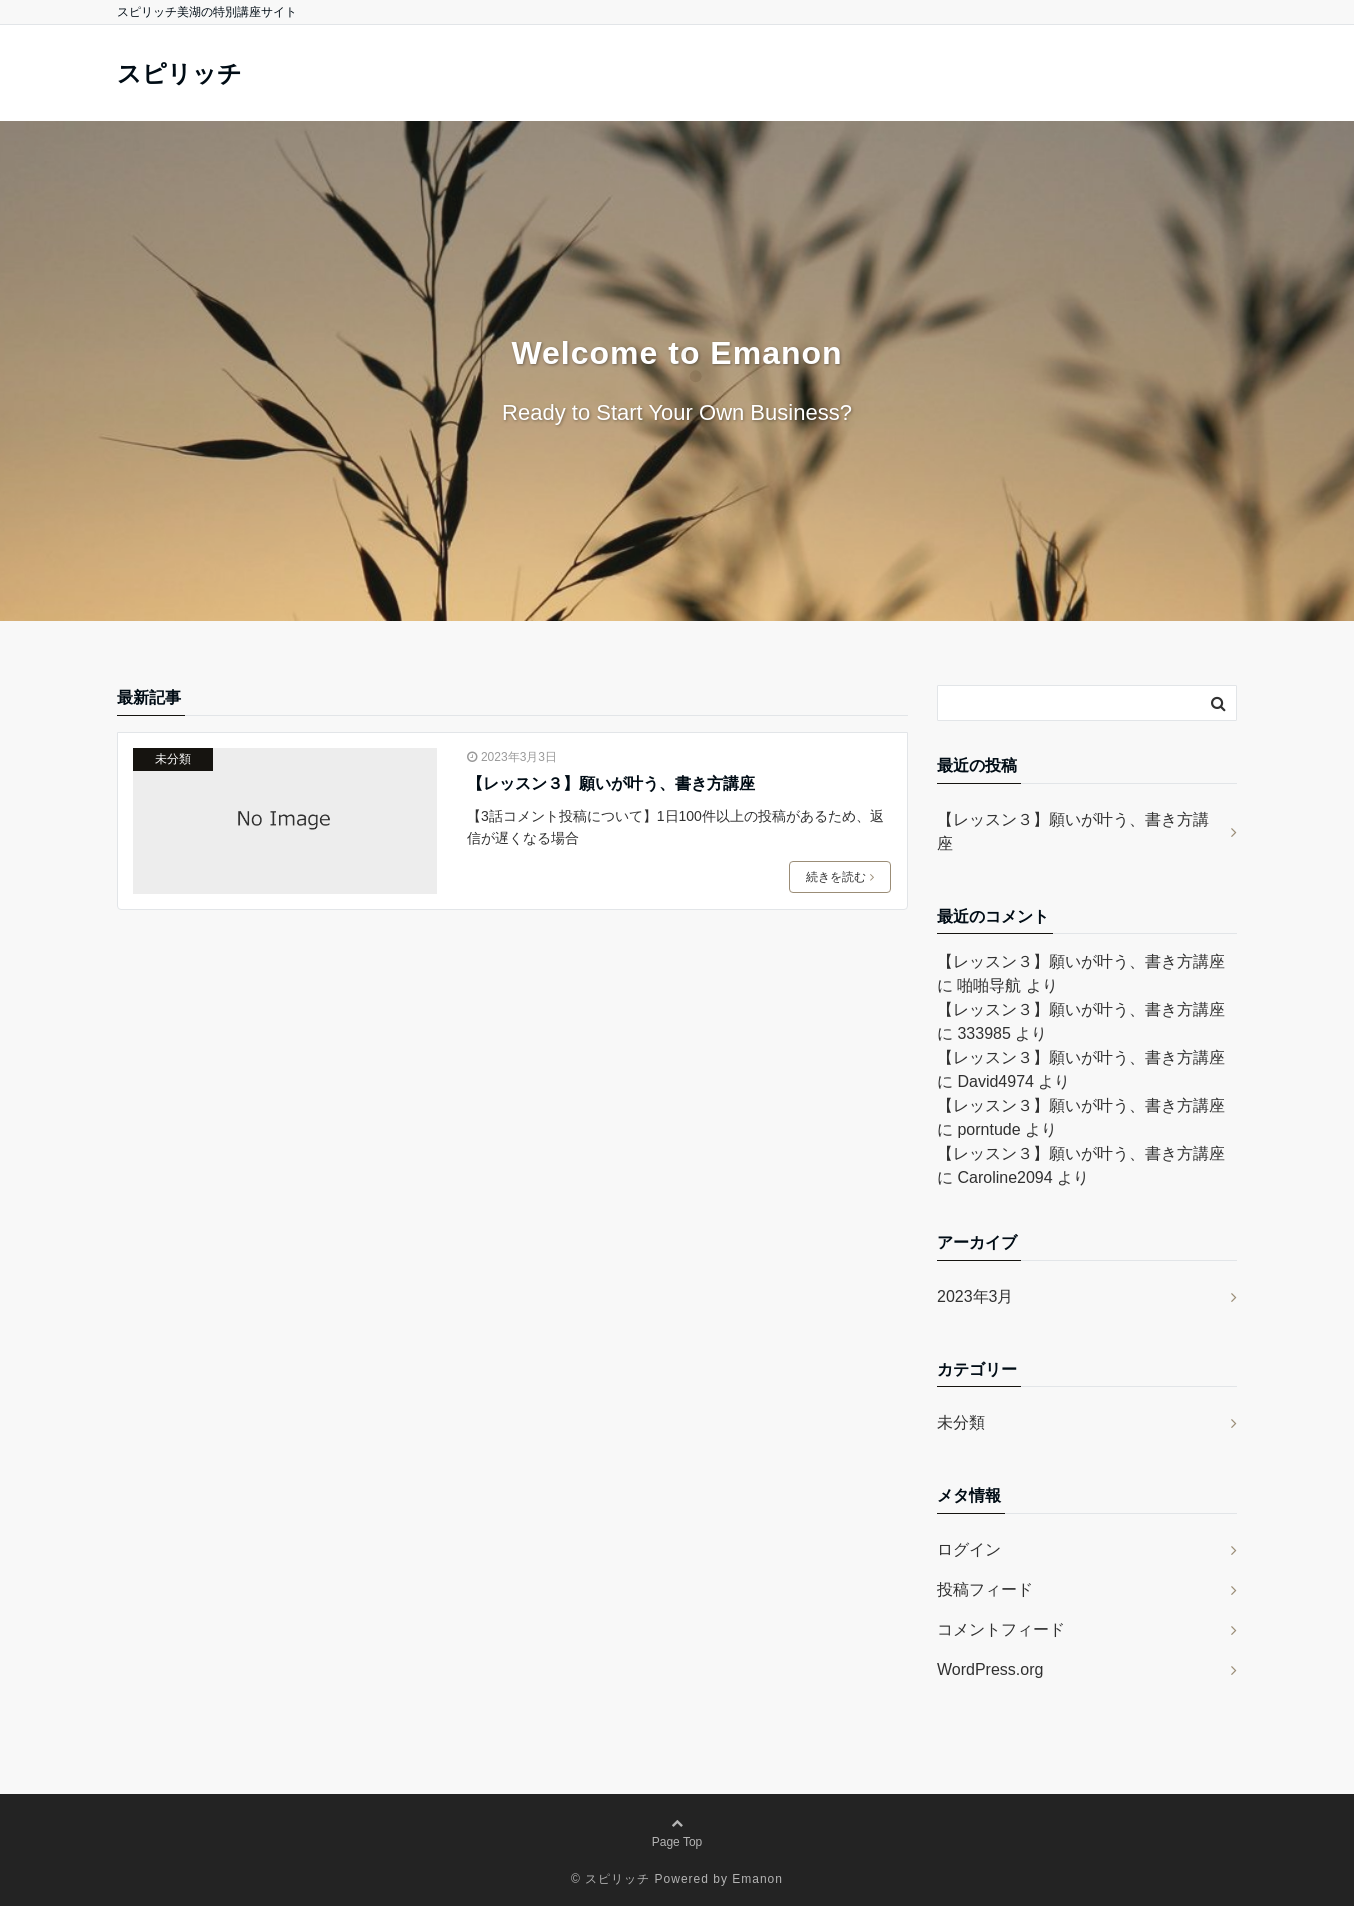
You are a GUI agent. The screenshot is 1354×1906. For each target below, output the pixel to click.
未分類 (173, 759)
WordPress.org (990, 1669)
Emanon (757, 1879)
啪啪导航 (989, 985)
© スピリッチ (610, 1879)
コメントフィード (1001, 1629)
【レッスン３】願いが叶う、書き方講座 (611, 783)
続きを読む (840, 877)
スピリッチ (179, 74)
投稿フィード (985, 1589)
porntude (988, 1129)
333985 (983, 1033)
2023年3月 (975, 1296)
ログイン (969, 1549)
